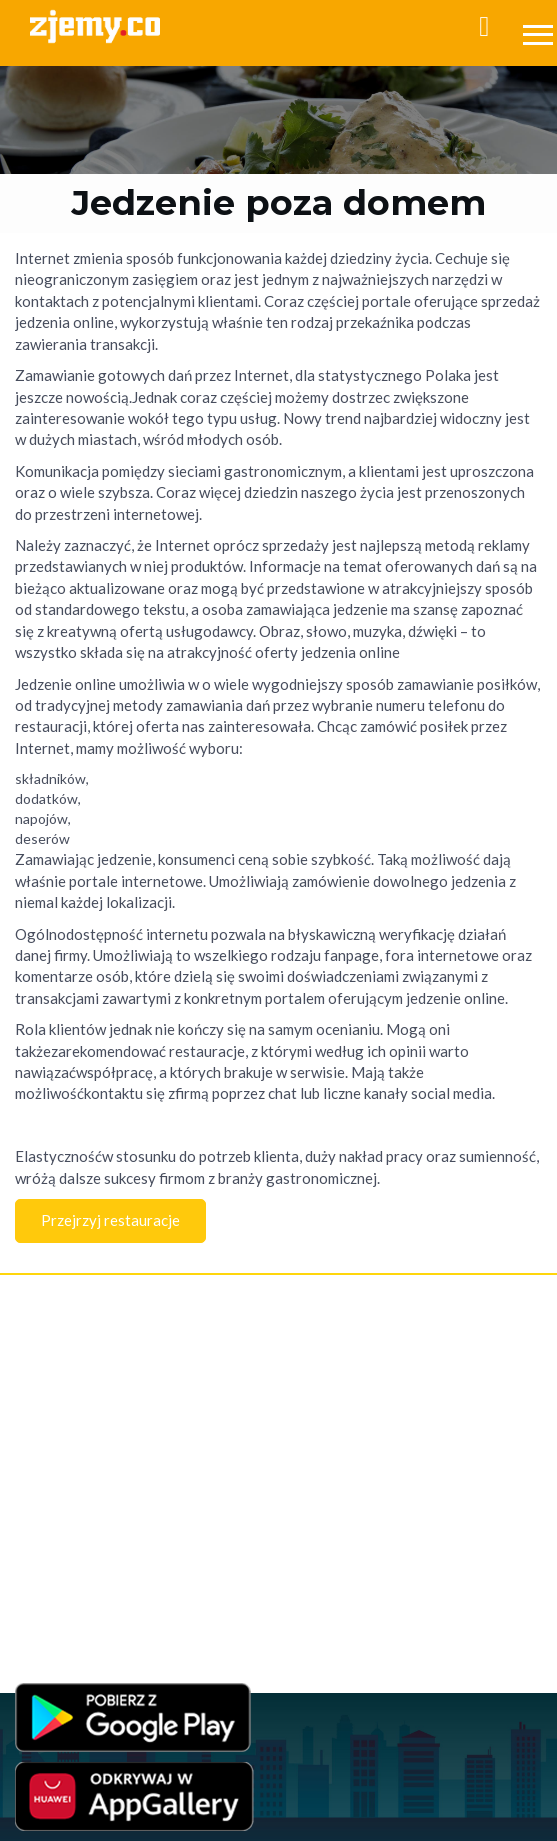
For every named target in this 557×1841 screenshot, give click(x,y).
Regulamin (43, 1372)
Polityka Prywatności (69, 1392)
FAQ (27, 1352)
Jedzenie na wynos (65, 1498)
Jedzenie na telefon (67, 1518)
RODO (224, 1412)
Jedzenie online (57, 1478)
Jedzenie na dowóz (66, 1538)
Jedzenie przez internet (78, 1458)
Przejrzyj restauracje (110, 1220)
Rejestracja (45, 1310)
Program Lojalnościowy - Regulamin (109, 1412)
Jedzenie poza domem (75, 1558)
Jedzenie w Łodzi (61, 1578)
